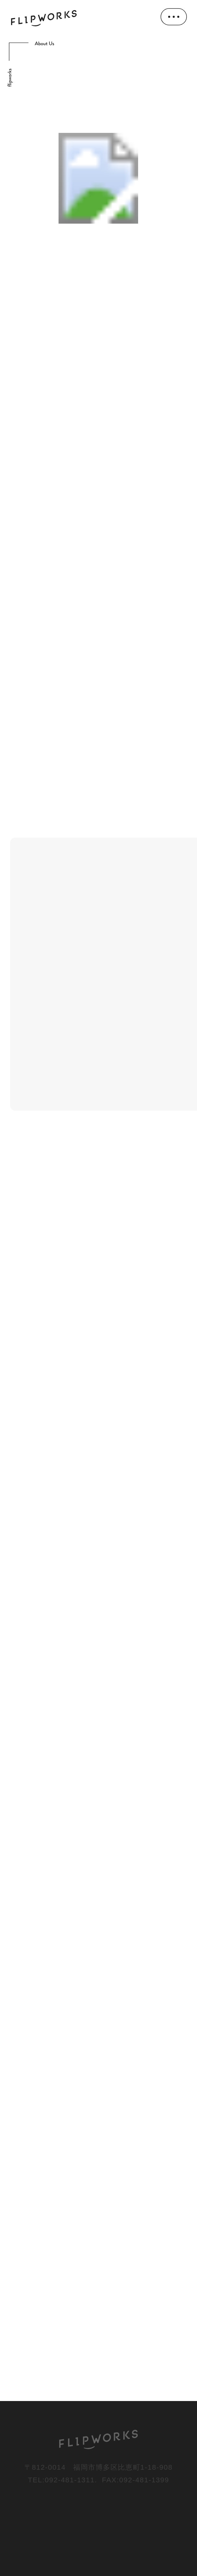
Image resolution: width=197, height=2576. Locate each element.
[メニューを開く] (174, 16)
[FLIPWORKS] (98, 2439)
